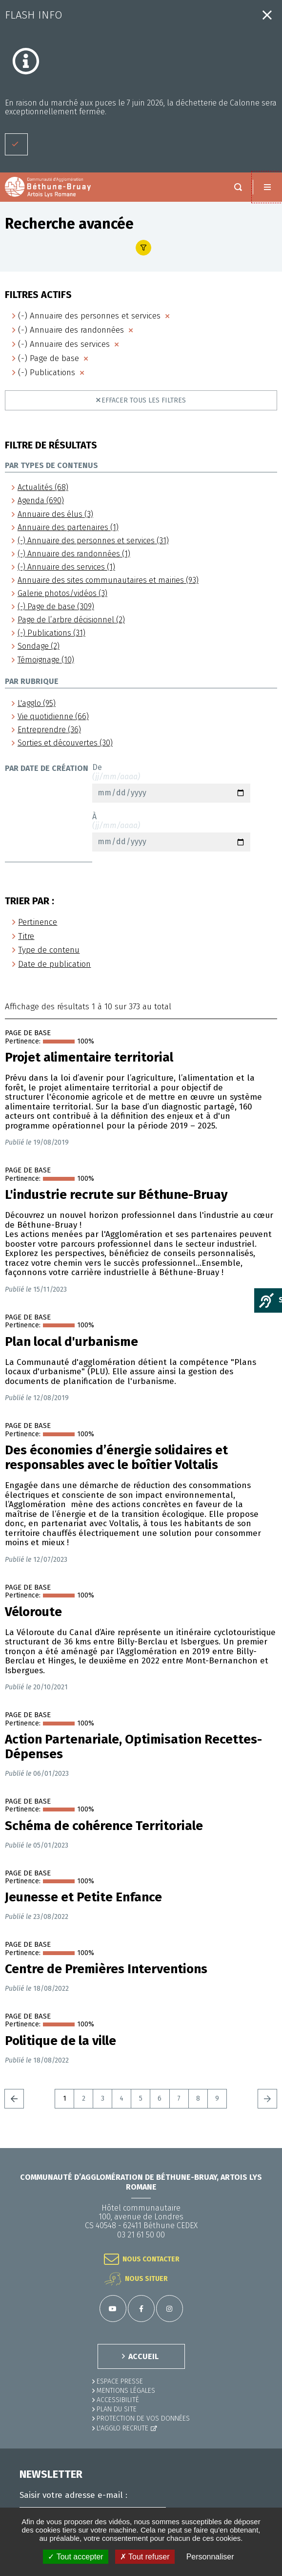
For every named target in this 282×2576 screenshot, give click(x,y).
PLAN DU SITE (117, 2409)
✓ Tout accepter (75, 2557)
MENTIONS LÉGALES (126, 2390)
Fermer (267, 15)
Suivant (267, 2098)
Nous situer (146, 2279)
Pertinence (37, 922)
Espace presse (120, 2381)
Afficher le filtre (143, 247)
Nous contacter (151, 2259)
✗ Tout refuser (145, 2557)
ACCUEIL (143, 2356)
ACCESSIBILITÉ (118, 2400)
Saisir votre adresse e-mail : (73, 2495)
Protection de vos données (143, 2418)
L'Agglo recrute (122, 2428)
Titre (26, 936)
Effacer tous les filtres (143, 400)
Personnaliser (210, 2557)
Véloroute (33, 1612)
